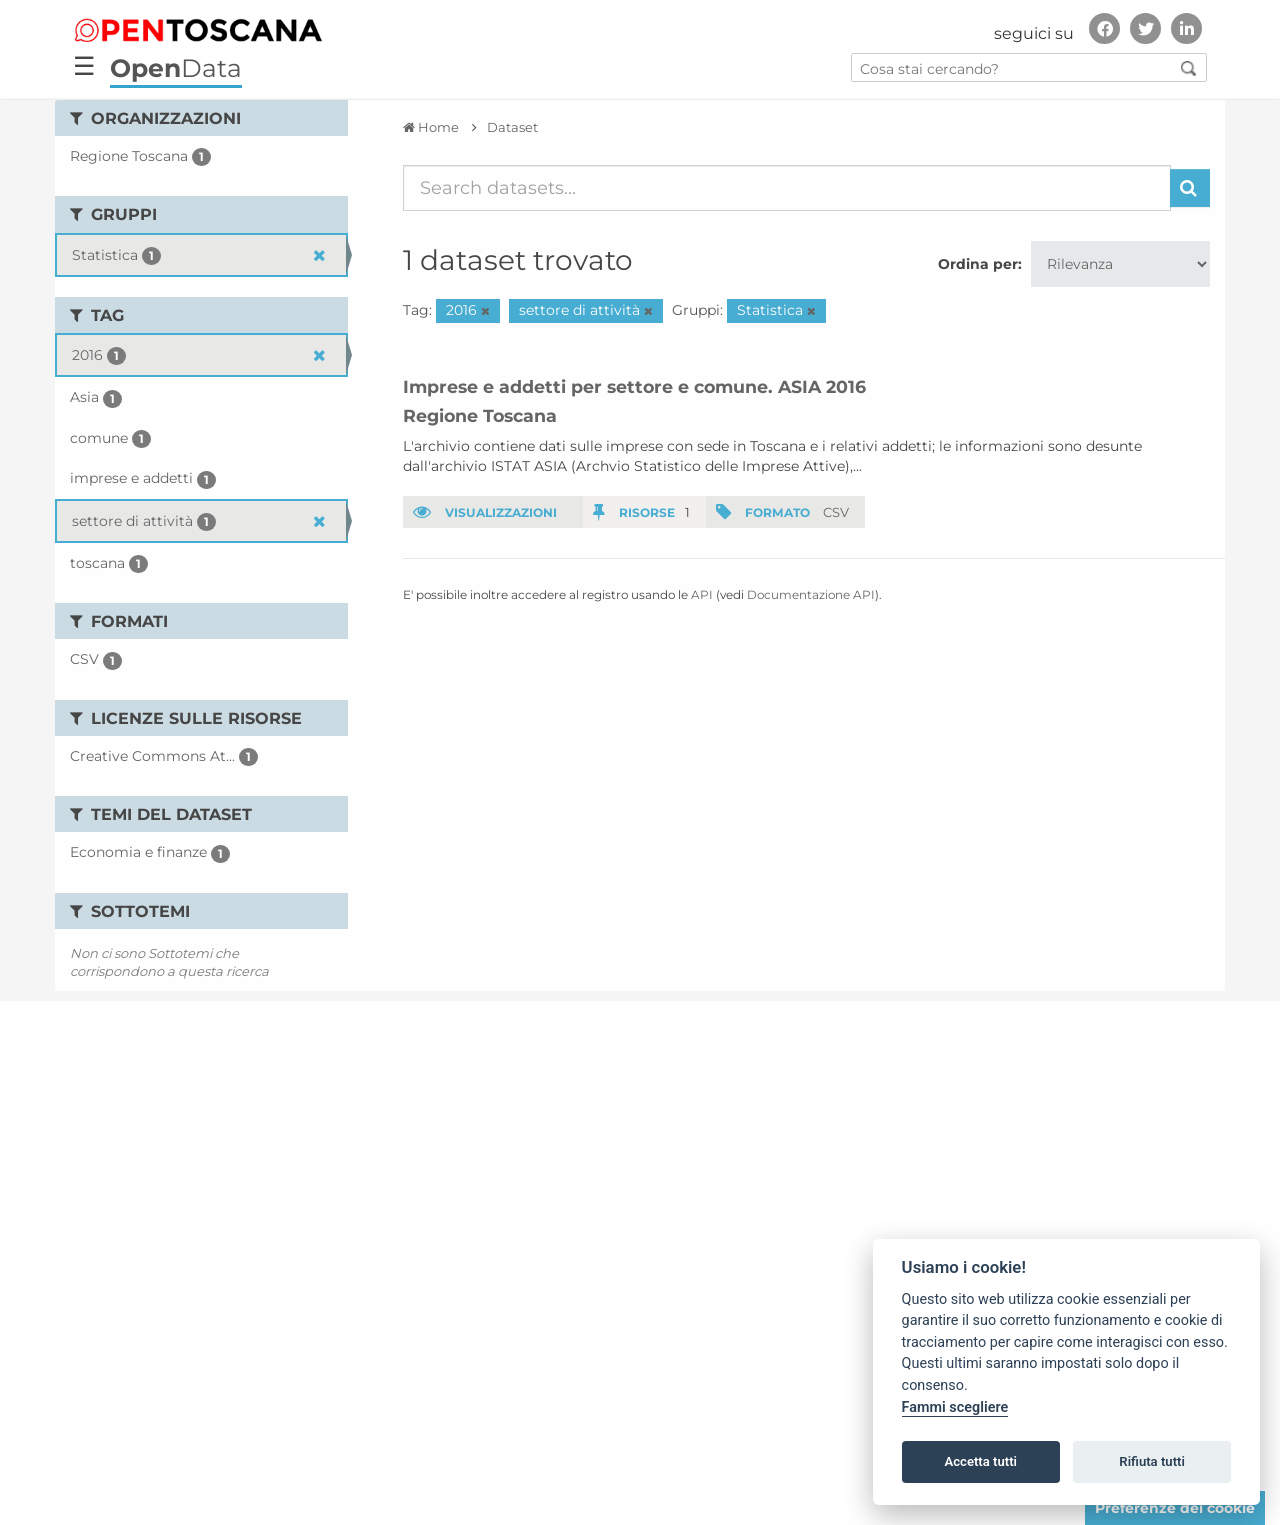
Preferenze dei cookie (1175, 1508)
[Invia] (1190, 188)
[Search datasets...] (787, 188)
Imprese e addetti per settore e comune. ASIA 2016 (634, 386)
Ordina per (978, 264)
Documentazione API (811, 594)
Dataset (512, 127)
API (702, 594)
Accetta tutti (980, 1461)
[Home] (431, 127)
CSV (836, 512)
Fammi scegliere (955, 1407)
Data (176, 68)
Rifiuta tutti (1152, 1461)
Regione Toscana (480, 415)
